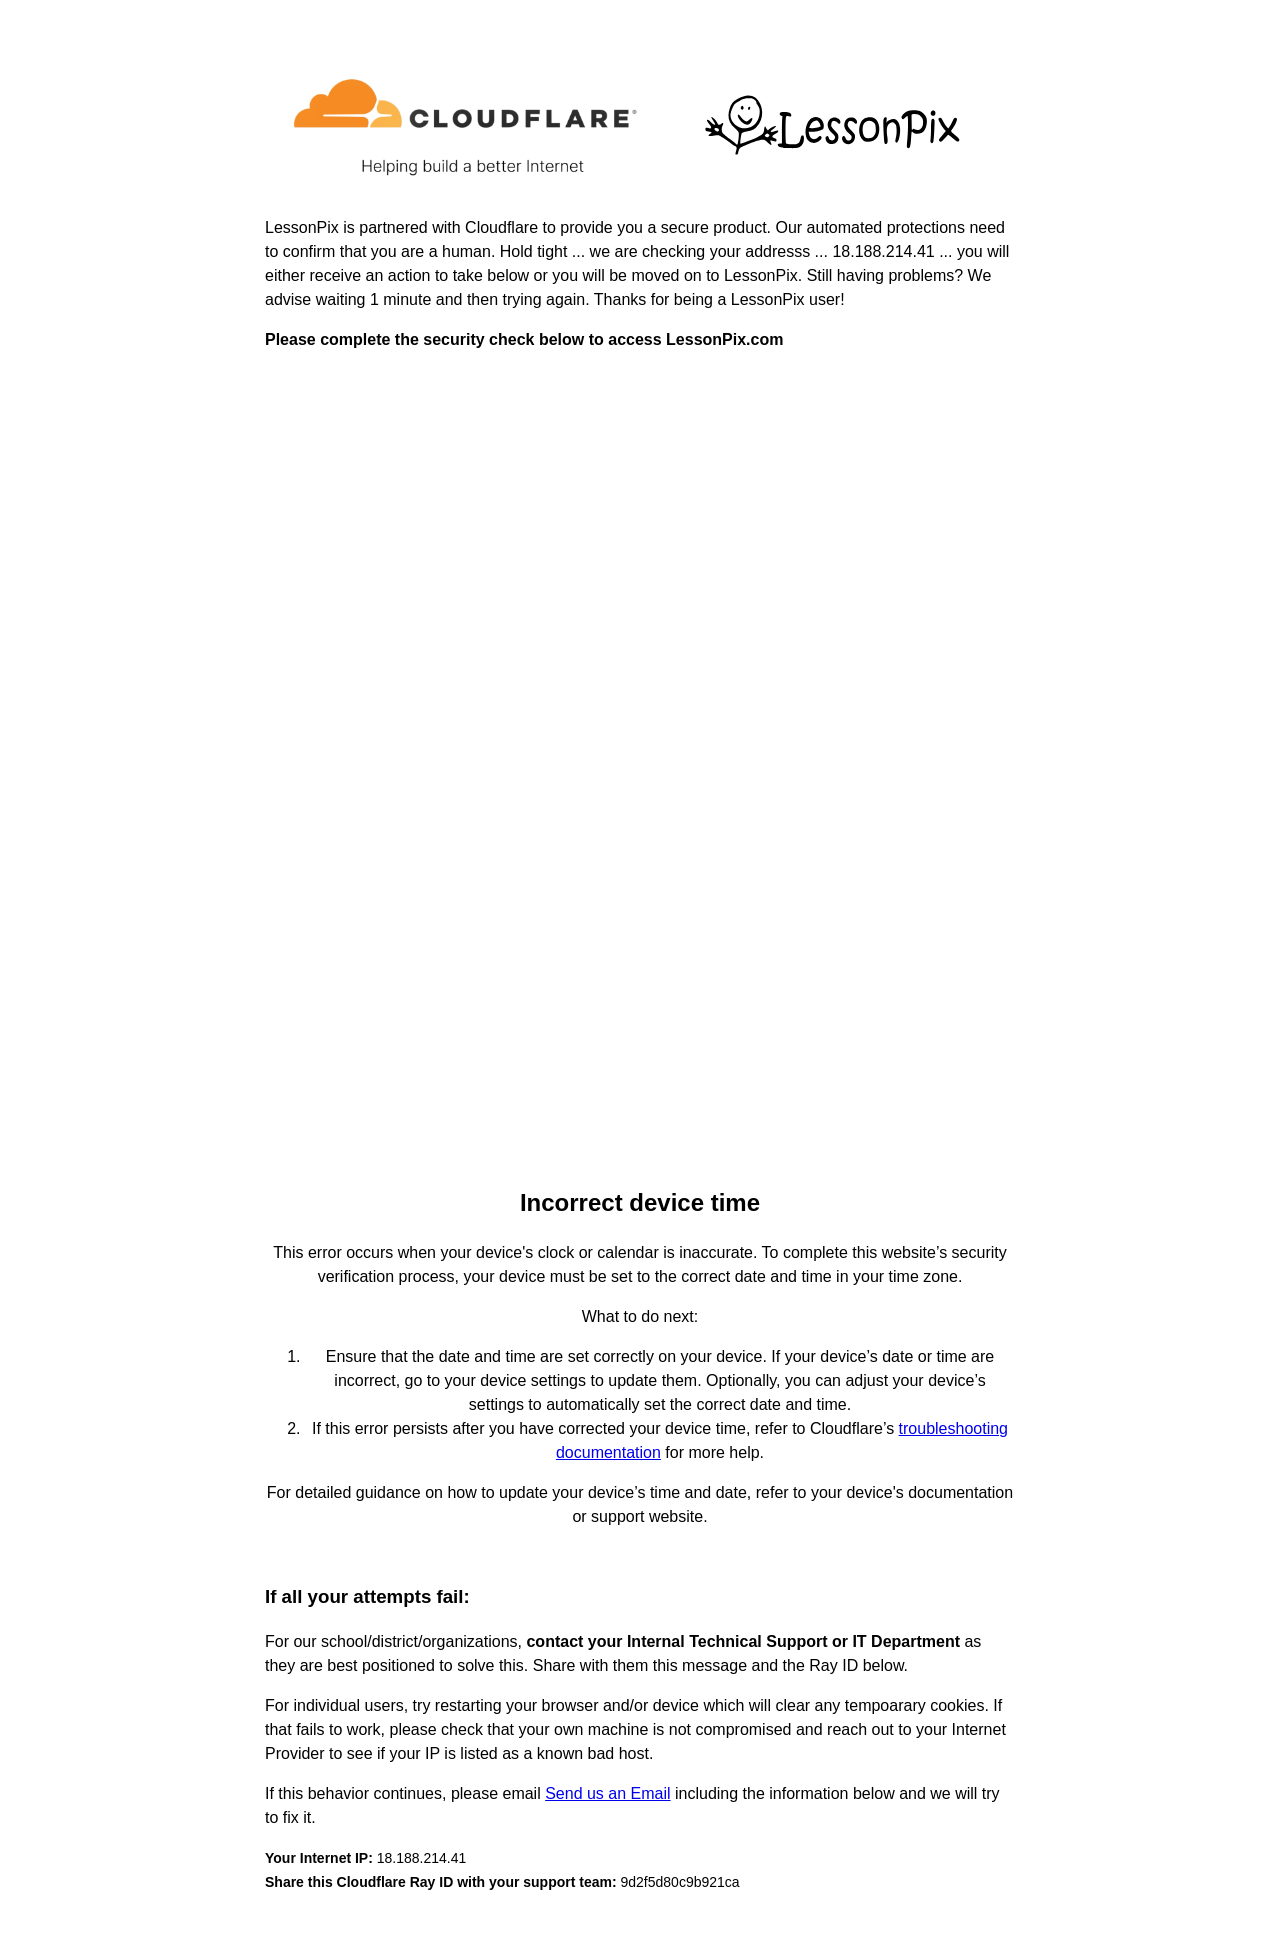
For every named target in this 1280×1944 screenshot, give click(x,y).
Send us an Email (607, 1793)
